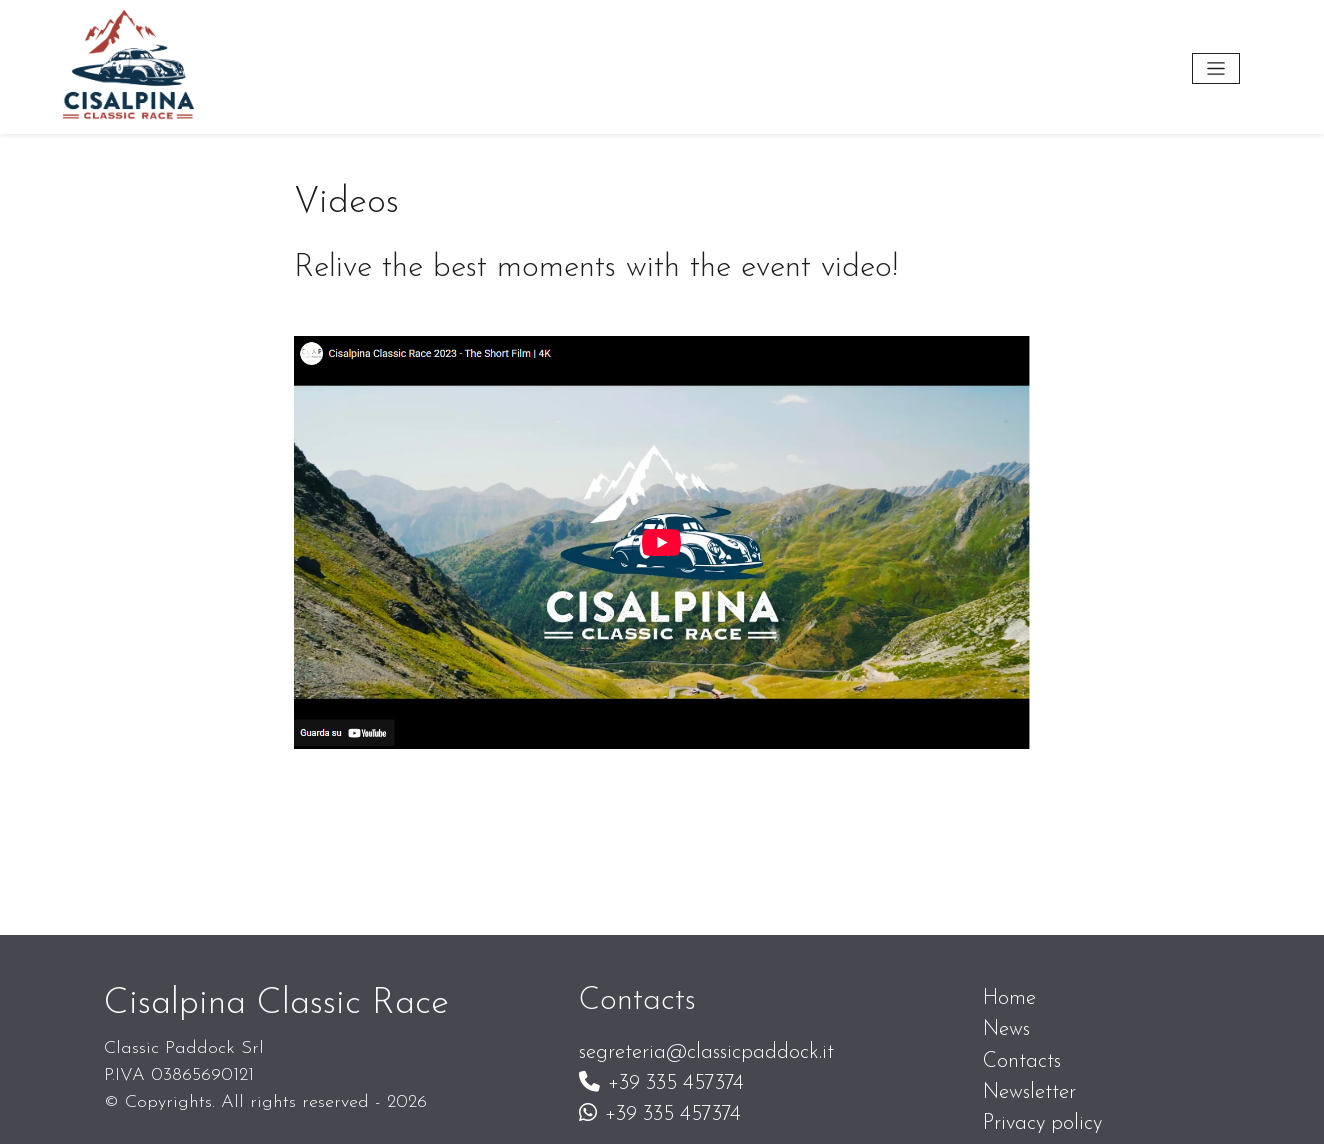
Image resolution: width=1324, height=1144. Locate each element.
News (1006, 1029)
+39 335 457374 (661, 1083)
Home (1009, 998)
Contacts (1022, 1061)
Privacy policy (1042, 1123)
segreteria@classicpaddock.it (706, 1052)
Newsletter (1029, 1092)
